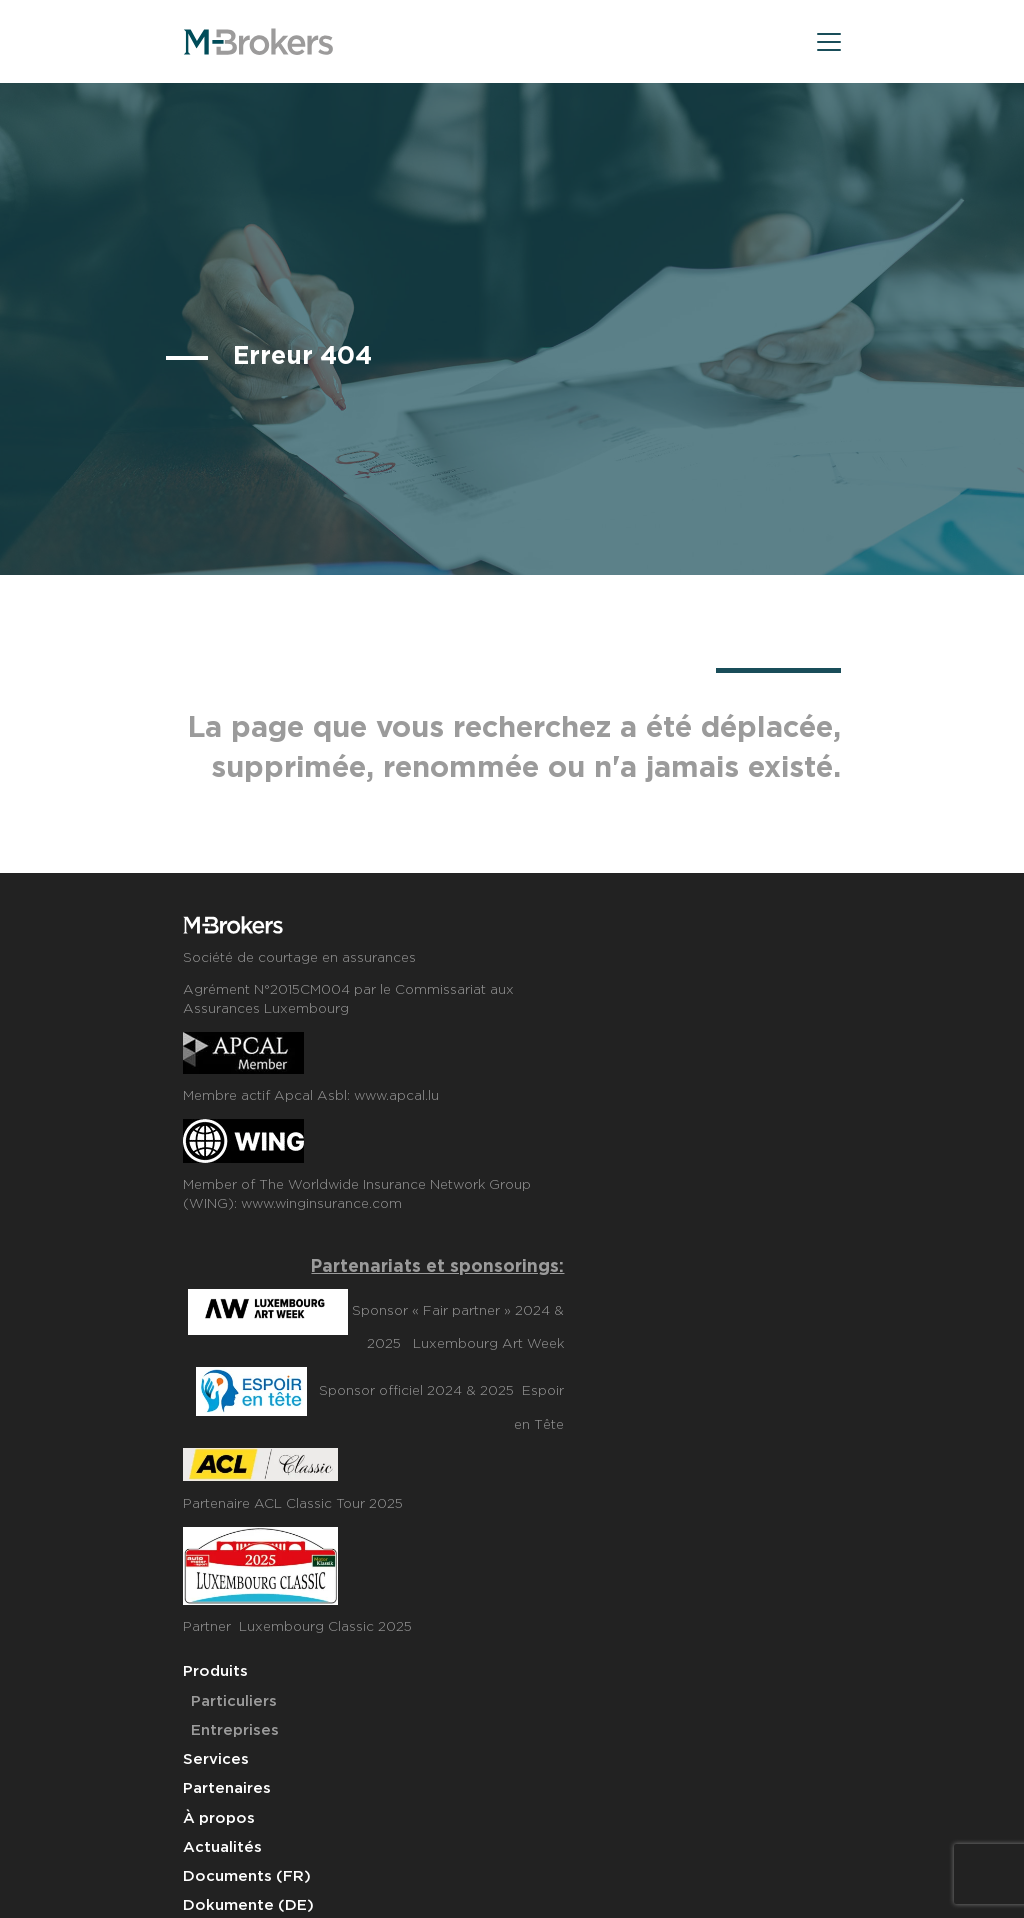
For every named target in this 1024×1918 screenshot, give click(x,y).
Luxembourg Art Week (488, 1344)
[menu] (829, 45)
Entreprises (235, 1730)
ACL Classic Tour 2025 (328, 1504)
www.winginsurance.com (321, 1204)
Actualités (222, 1847)
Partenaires (227, 1788)
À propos (219, 1818)
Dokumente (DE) (248, 1905)
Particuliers (234, 1701)
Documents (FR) (247, 1876)
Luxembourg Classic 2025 (325, 1627)
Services (216, 1759)
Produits (215, 1671)
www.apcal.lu (396, 1096)
